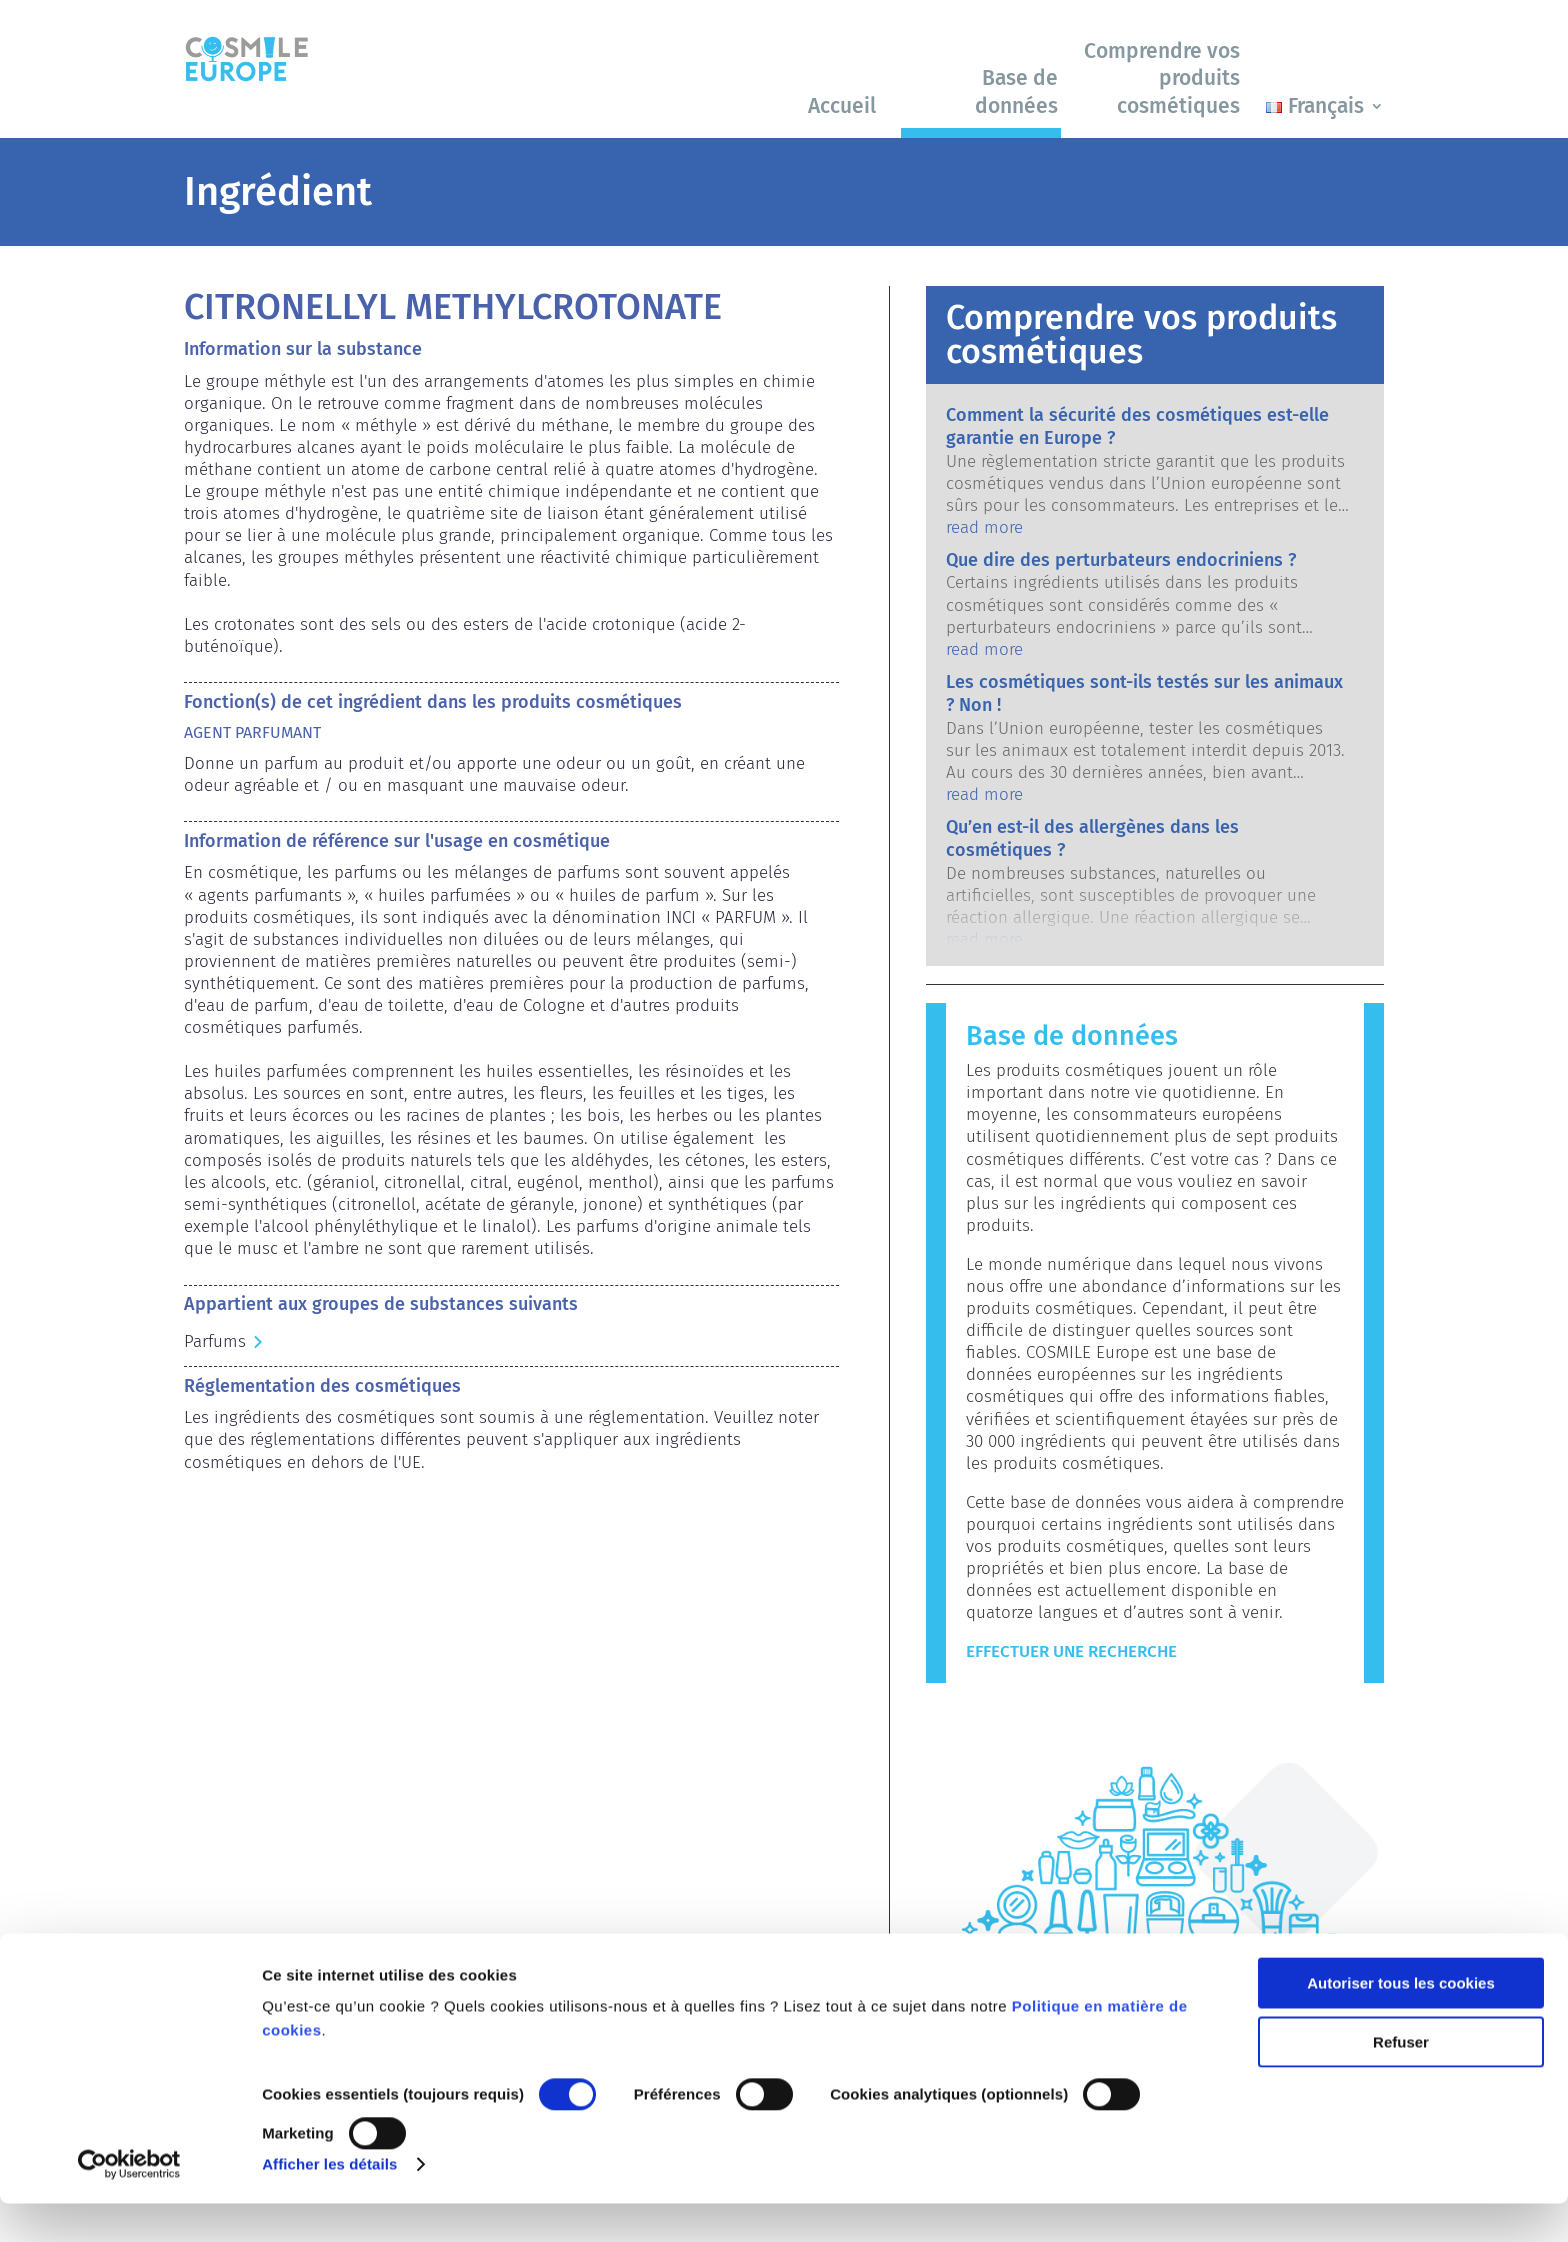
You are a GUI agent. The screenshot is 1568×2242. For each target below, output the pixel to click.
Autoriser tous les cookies (1401, 2021)
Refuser (1401, 2079)
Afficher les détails (329, 2202)
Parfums (215, 1341)
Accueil (842, 106)
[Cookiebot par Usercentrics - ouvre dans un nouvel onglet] (129, 2203)
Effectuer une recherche (1071, 1651)
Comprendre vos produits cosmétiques (1162, 78)
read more (984, 527)
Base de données (1016, 91)
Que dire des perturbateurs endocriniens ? (1121, 560)
